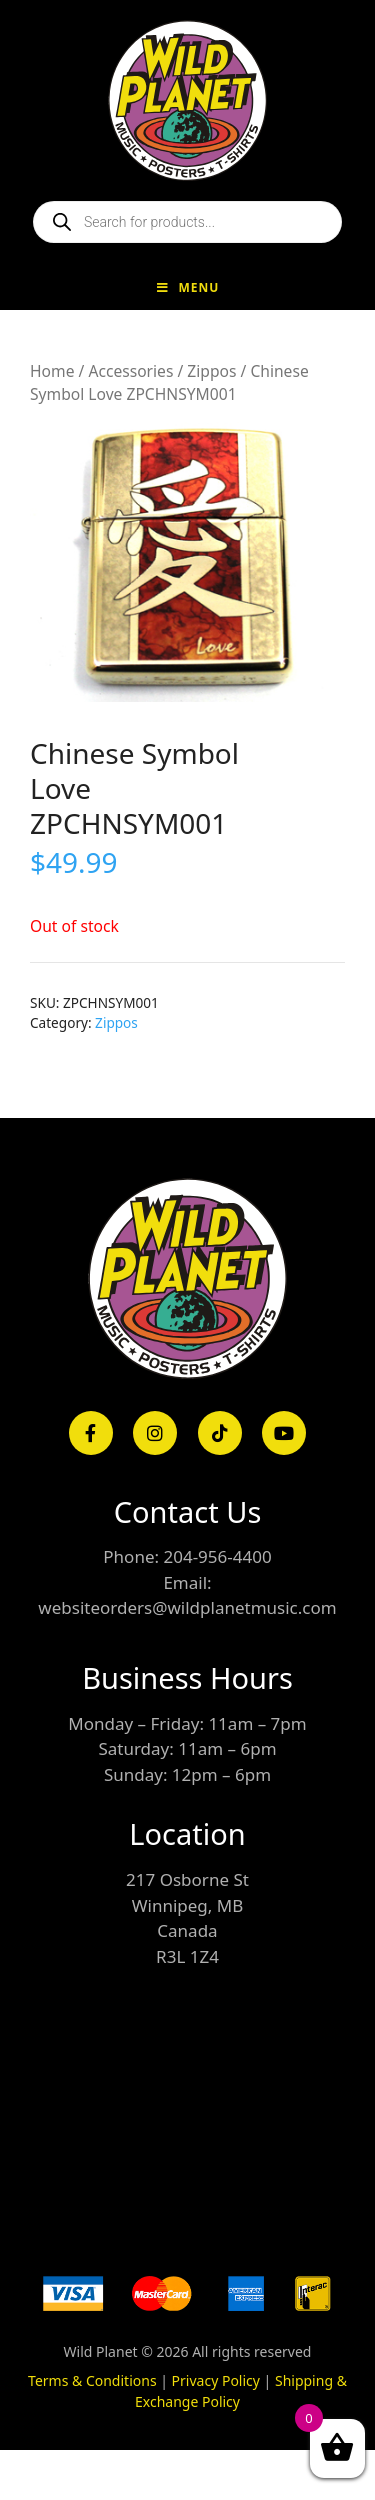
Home (52, 371)
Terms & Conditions (92, 2380)
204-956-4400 (217, 1556)
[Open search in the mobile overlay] (187, 222)
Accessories (130, 371)
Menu (188, 287)
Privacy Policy (216, 2380)
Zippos (211, 371)
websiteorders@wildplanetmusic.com (187, 1607)
